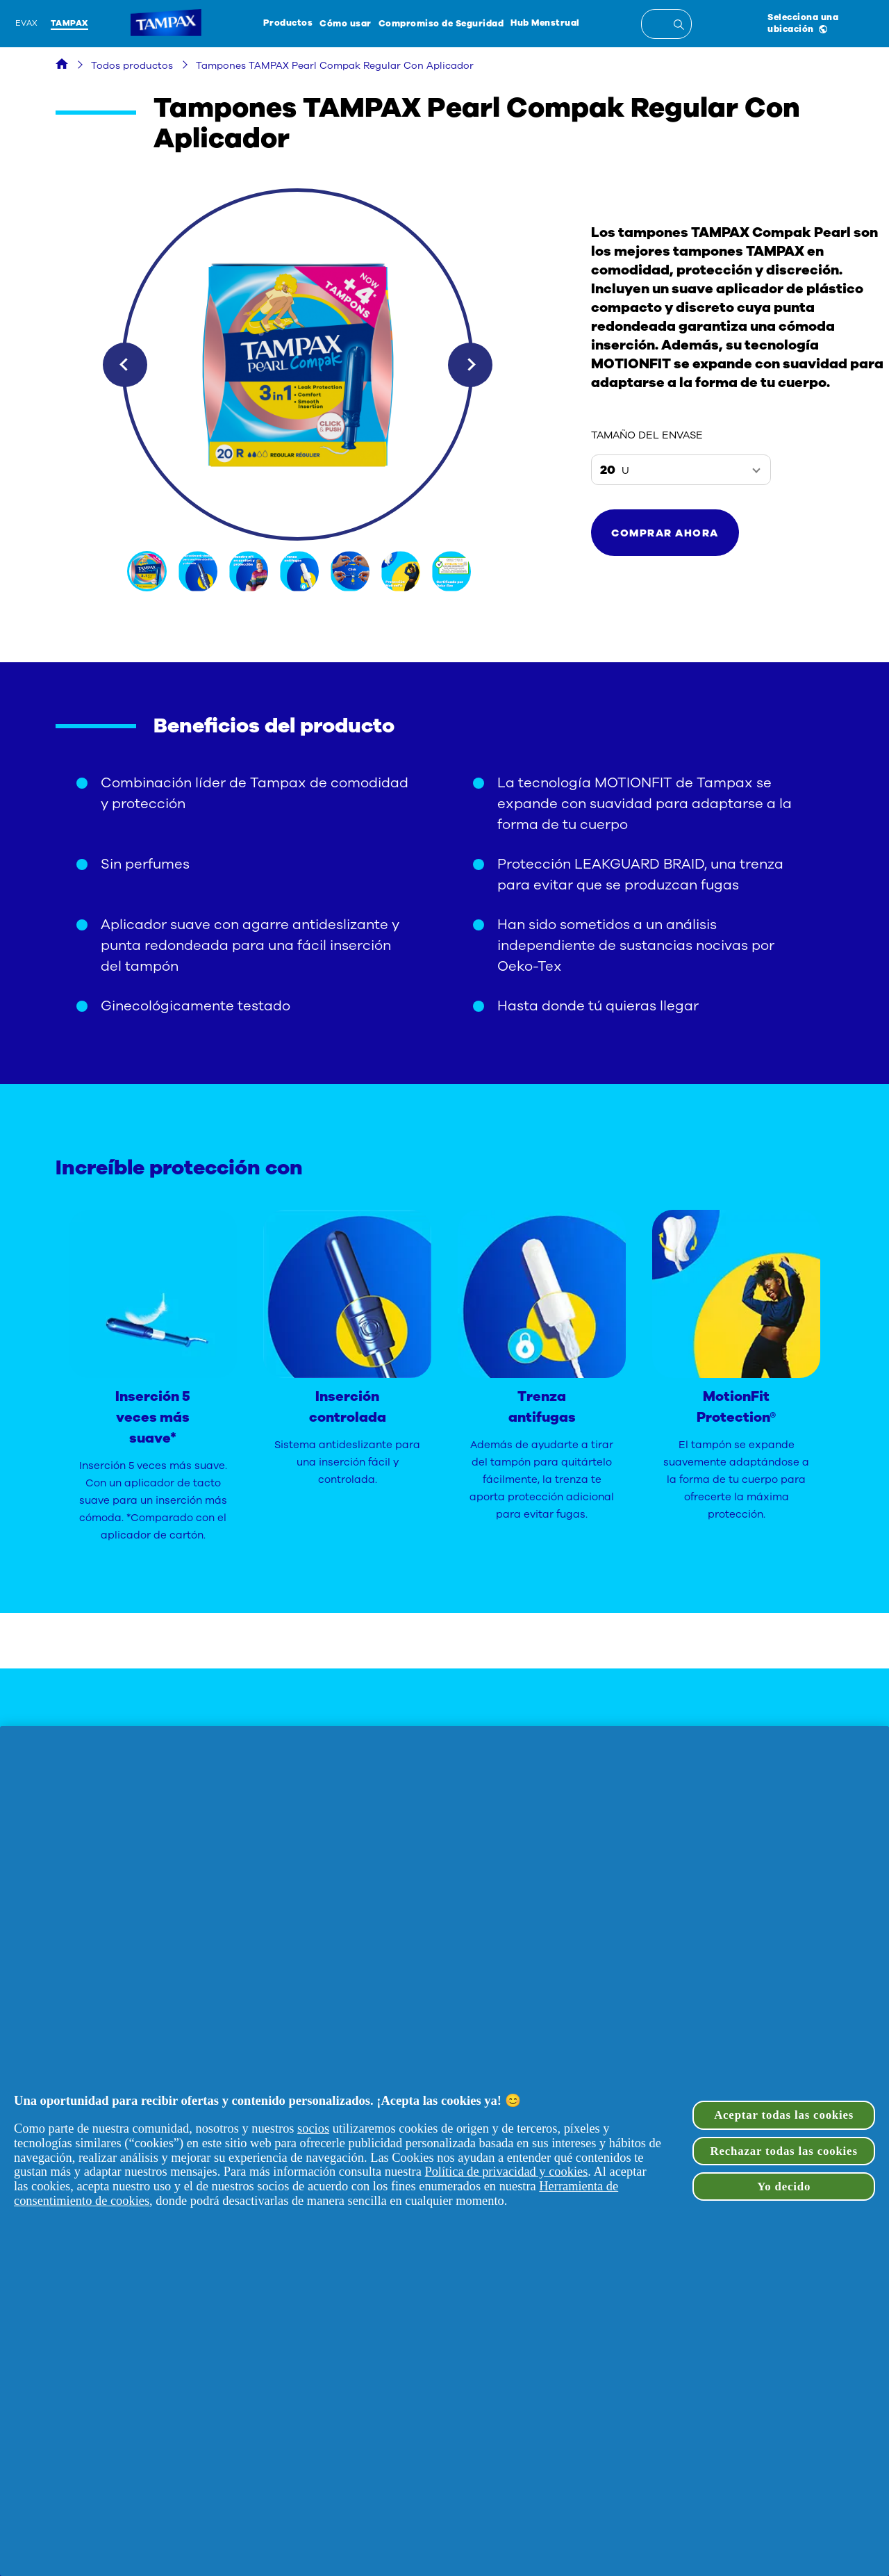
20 (614, 469)
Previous (125, 365)
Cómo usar (345, 23)
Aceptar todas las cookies (784, 2115)
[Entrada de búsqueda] (681, 26)
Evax (26, 22)
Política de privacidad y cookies (506, 2172)
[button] (665, 532)
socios (313, 2128)
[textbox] (666, 24)
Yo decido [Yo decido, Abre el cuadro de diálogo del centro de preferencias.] (784, 2186)
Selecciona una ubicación (802, 23)
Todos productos (132, 65)
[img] (148, 571)
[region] (444, 2151)
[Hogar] (62, 66)
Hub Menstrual (545, 22)
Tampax (69, 22)
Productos (288, 22)
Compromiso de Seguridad (441, 23)
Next (470, 365)
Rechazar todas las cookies (784, 2151)
